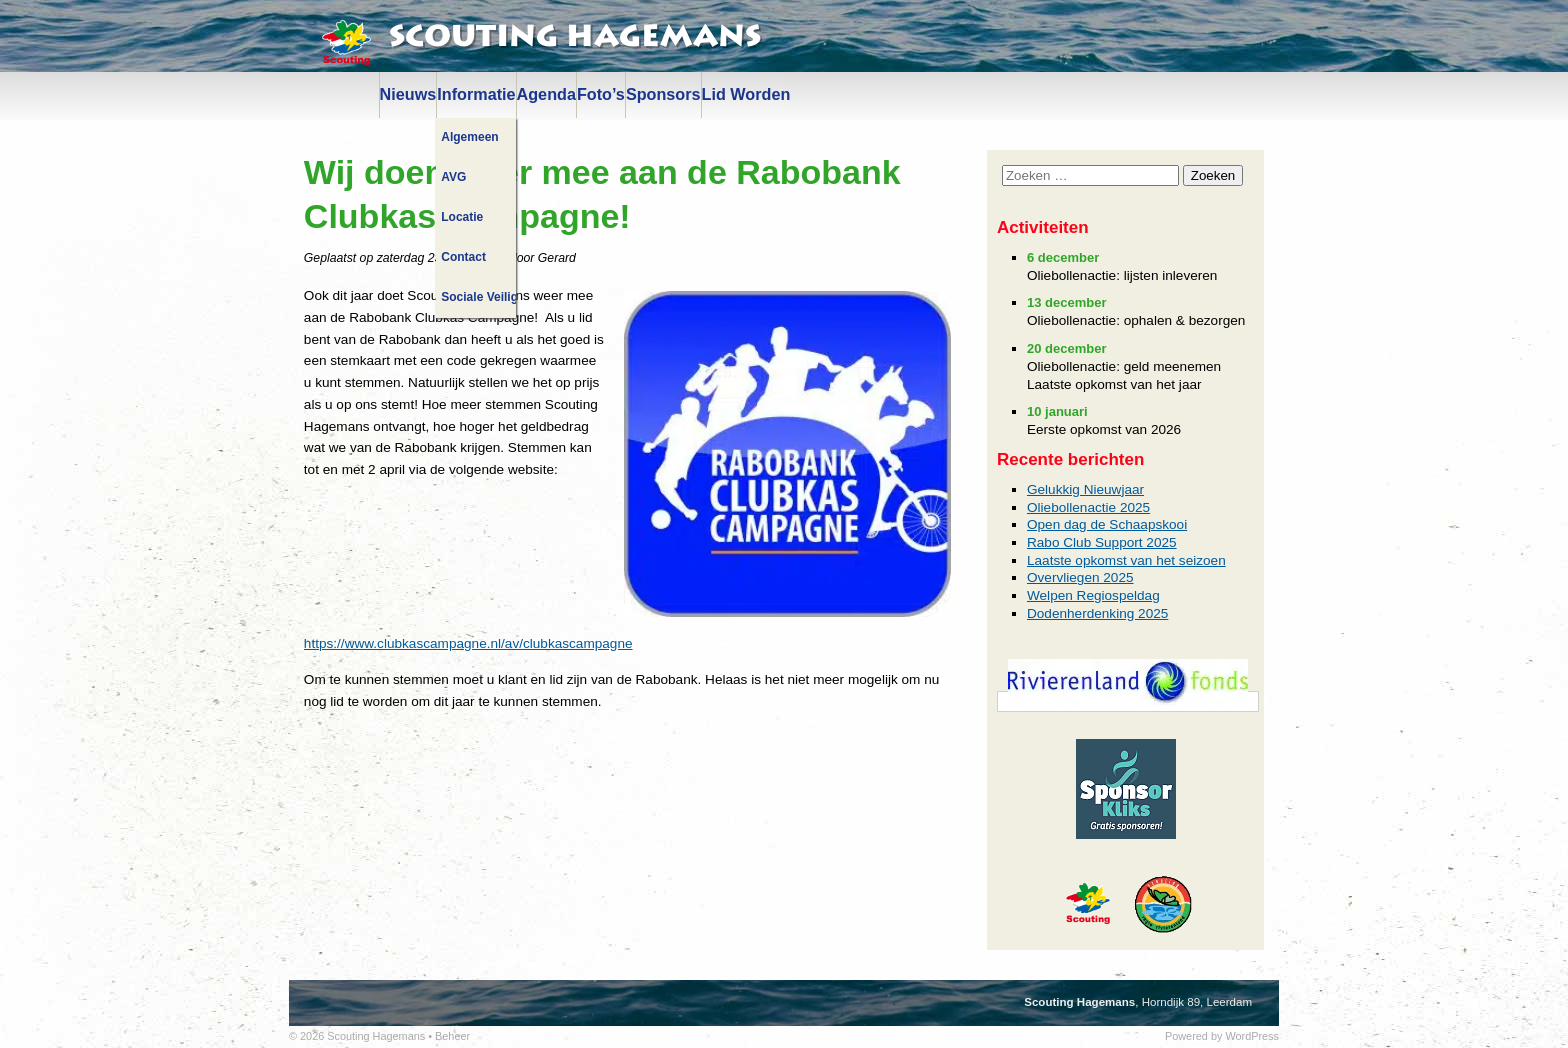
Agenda (546, 94)
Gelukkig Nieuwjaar (1085, 489)
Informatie (476, 94)
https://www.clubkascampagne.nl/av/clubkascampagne (468, 643)
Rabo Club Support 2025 (1102, 542)
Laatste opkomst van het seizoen (1126, 560)
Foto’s (601, 94)
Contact (463, 257)
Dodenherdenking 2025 (1097, 613)
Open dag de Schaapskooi (1107, 524)
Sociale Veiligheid (478, 297)
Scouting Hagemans (575, 37)
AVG (453, 177)
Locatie (462, 217)
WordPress (1252, 1036)
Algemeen (469, 137)
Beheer (452, 1036)
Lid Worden (746, 94)
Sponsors (663, 94)
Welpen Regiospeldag (1093, 595)
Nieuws (408, 94)
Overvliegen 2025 (1080, 577)
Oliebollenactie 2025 (1088, 507)
